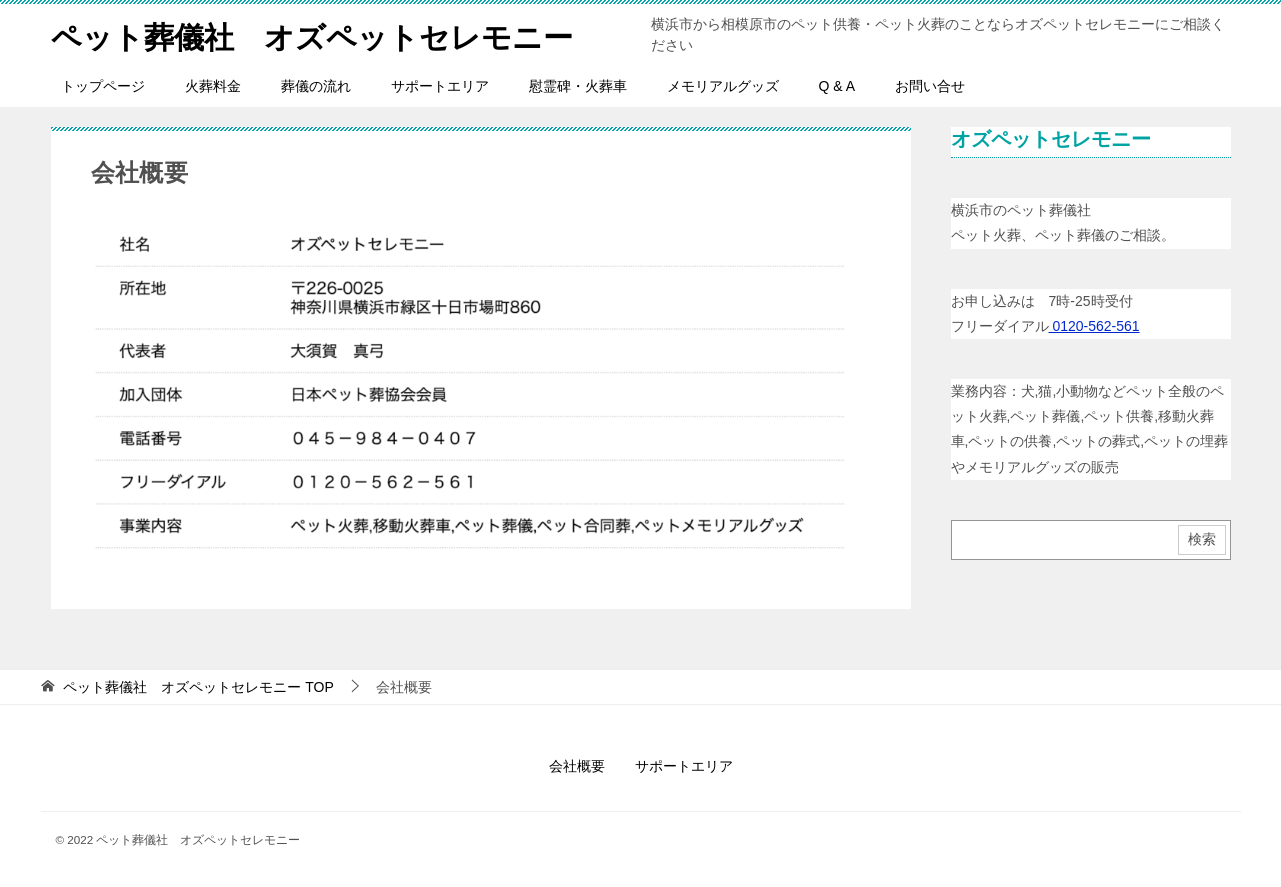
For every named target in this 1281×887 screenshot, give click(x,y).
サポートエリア (440, 86)
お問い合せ (930, 86)
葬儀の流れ (316, 86)
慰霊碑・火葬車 (578, 86)
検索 (1202, 539)
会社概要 (577, 766)
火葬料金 (213, 86)
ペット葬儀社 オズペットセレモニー (312, 34)
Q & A (837, 86)
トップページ (103, 86)
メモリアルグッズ (723, 86)
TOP (198, 687)
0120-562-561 (1094, 326)
